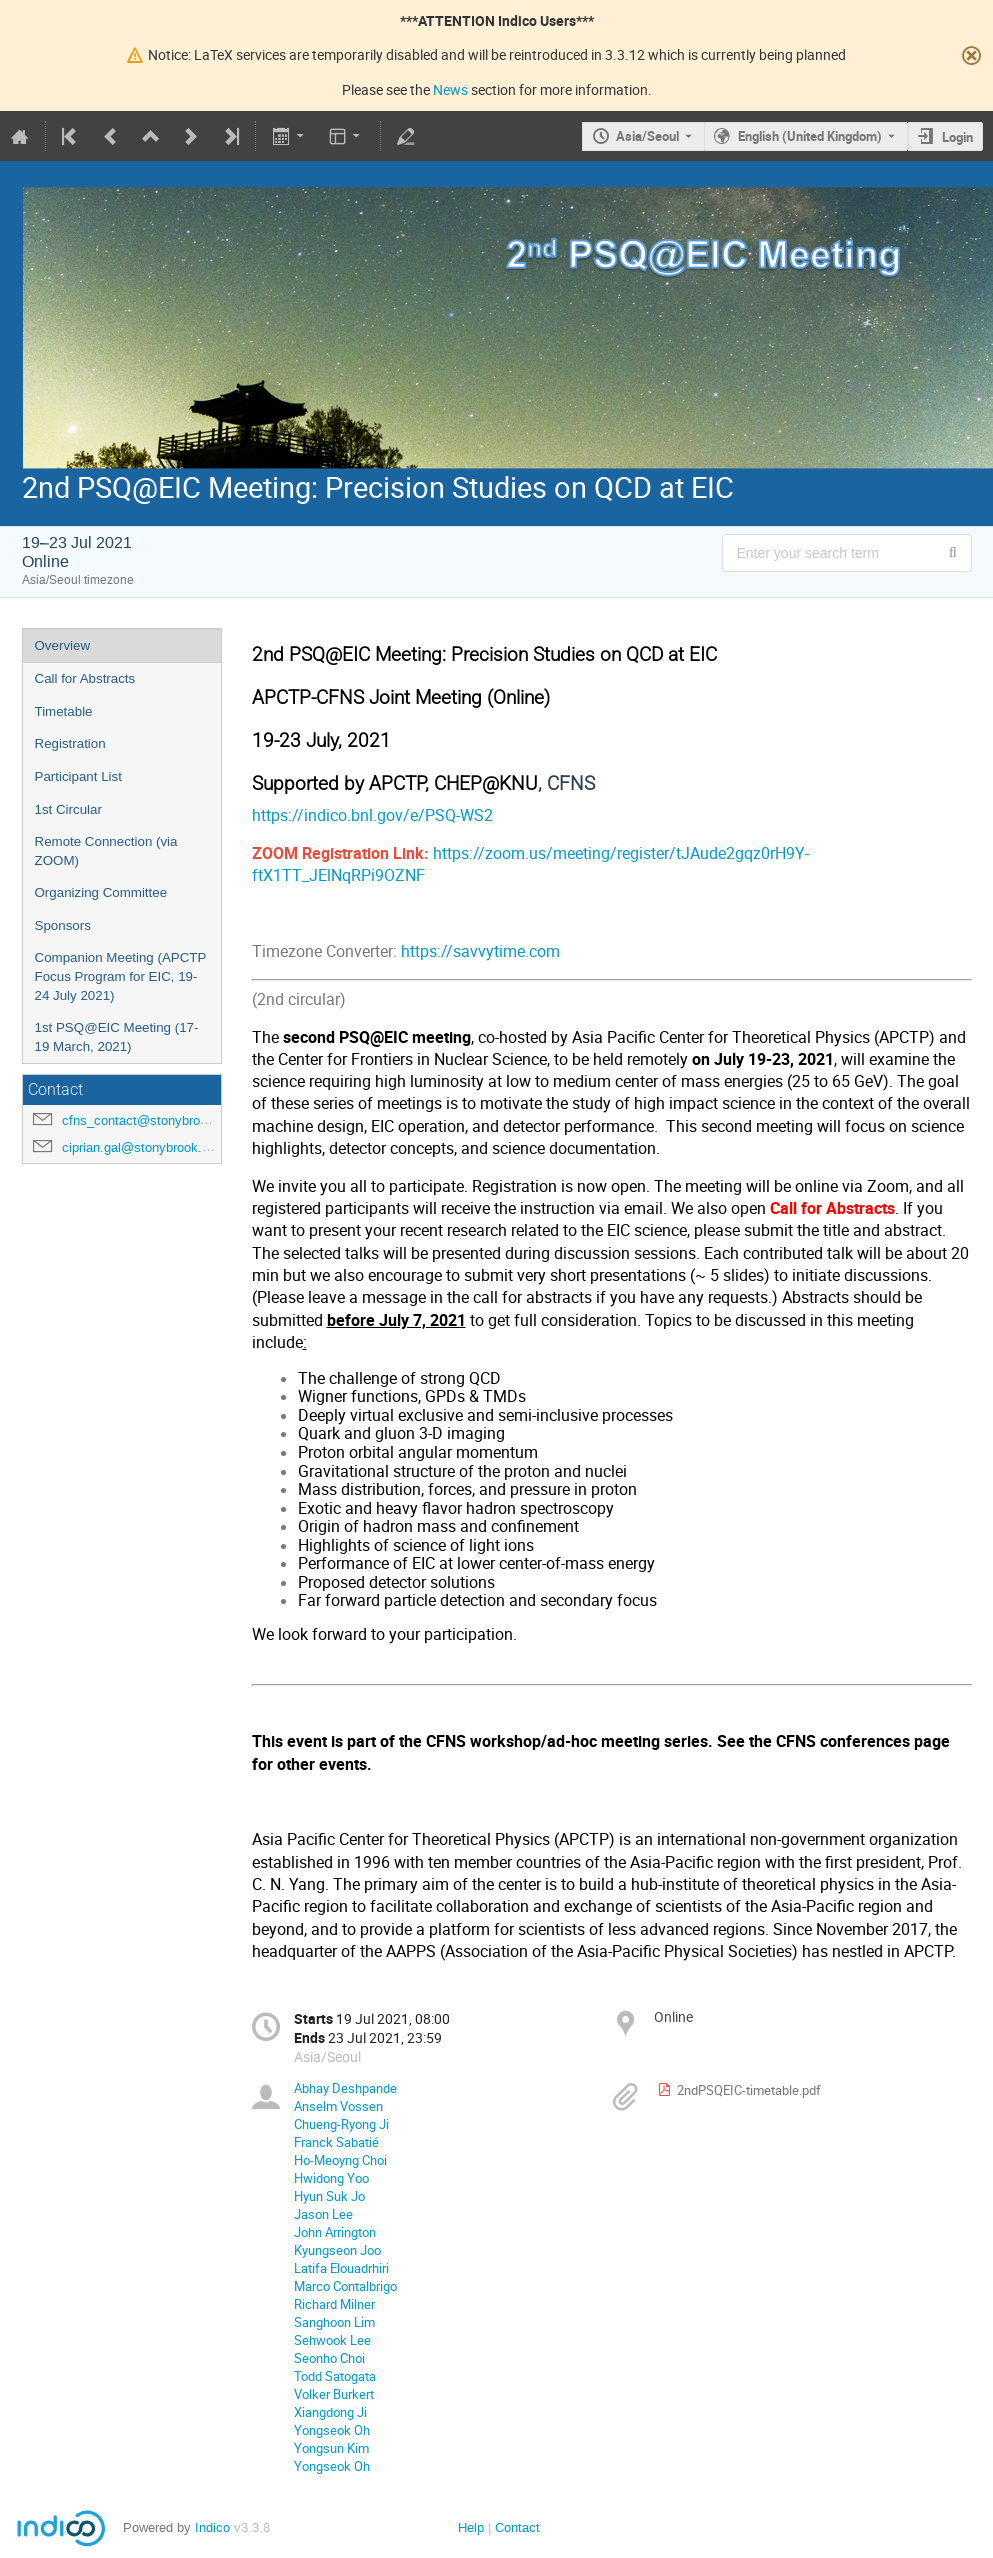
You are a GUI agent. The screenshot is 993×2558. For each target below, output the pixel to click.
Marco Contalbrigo (345, 2286)
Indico (212, 2527)
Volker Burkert (334, 2394)
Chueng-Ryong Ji (341, 2124)
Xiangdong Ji (330, 2412)
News (450, 89)
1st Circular (68, 809)
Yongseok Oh (332, 2430)
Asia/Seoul (647, 136)
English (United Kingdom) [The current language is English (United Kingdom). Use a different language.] (810, 136)
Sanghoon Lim (334, 2322)
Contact (517, 2527)
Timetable (64, 711)
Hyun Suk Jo (329, 2196)
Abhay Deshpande (345, 2088)
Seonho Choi (329, 2358)
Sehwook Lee (332, 2340)
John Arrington (335, 2232)
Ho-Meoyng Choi (340, 2160)
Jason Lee (323, 2214)
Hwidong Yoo (331, 2178)
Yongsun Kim (331, 2448)
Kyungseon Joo (337, 2250)
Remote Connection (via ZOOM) (106, 851)
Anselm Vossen (338, 2106)
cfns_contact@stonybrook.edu (150, 1120)
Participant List (78, 776)
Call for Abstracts (85, 678)
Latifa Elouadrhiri (341, 2268)
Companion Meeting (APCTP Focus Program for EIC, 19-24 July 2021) (121, 976)
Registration (70, 743)
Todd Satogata (335, 2376)
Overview (63, 645)
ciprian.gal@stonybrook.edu (142, 1147)
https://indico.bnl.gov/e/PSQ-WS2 (372, 815)
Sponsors (63, 925)
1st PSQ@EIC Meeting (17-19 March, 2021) (117, 1037)
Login (957, 137)
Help (471, 2527)
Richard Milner (334, 2304)
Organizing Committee (101, 892)
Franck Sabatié (336, 2142)
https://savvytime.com (480, 951)
